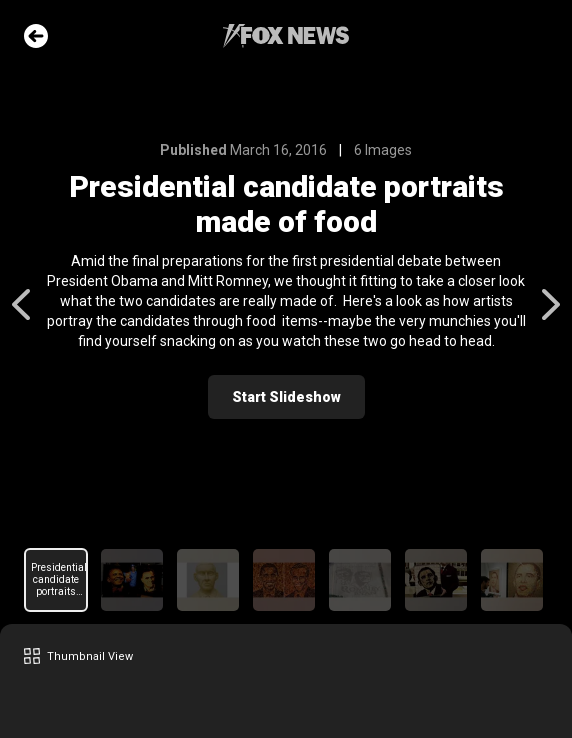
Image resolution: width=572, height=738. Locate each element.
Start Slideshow (286, 397)
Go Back (36, 36)
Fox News (286, 36)
